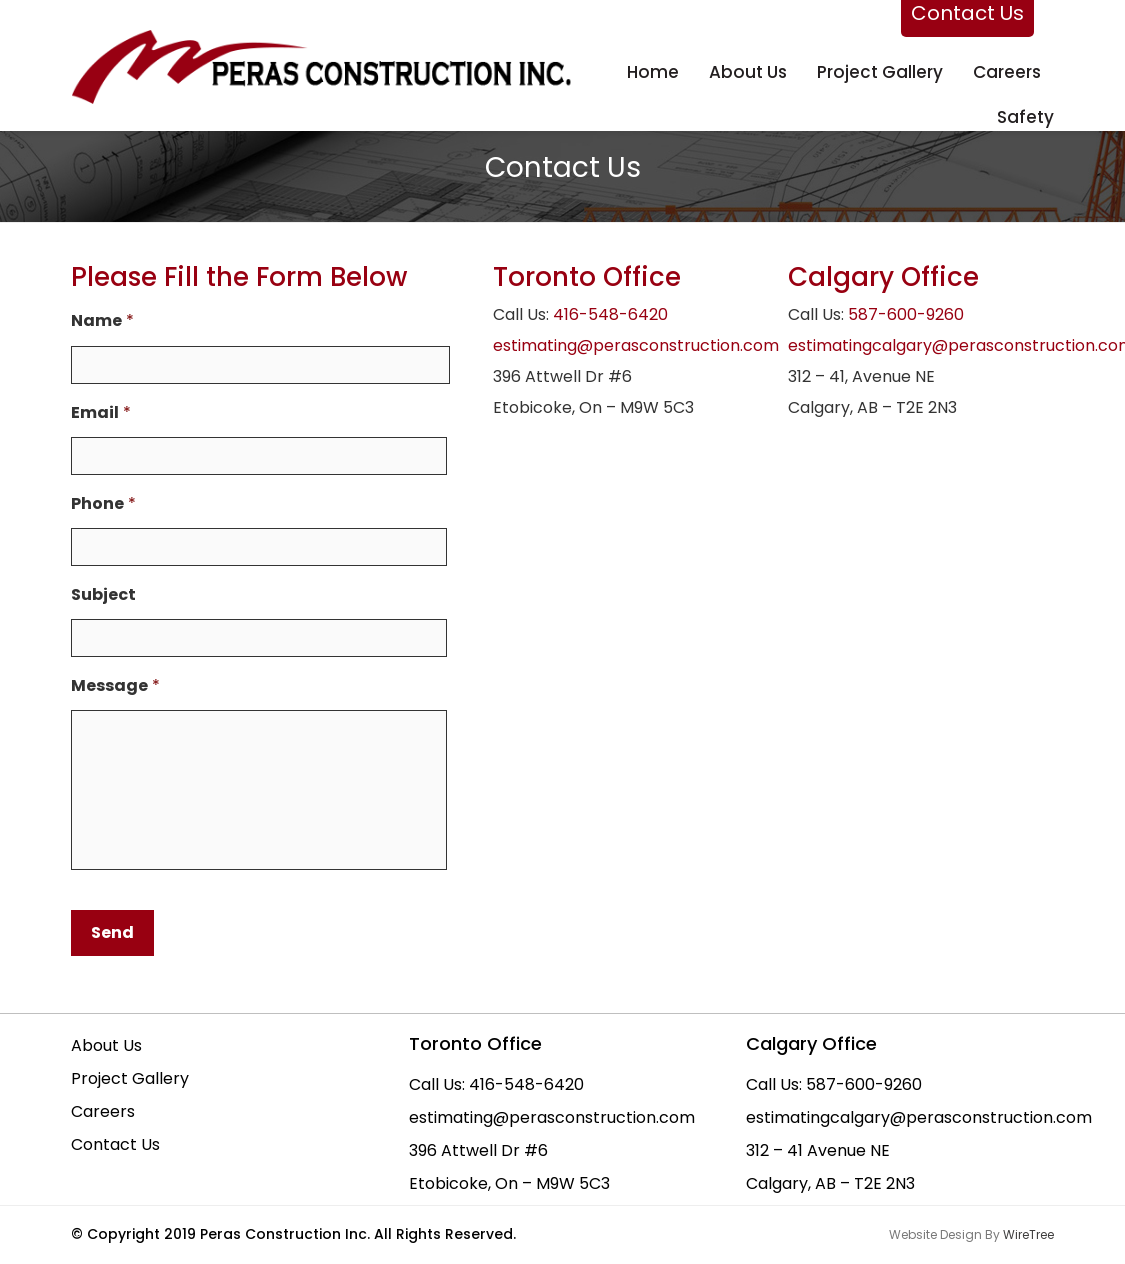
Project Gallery (880, 72)
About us (748, 72)
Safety (1025, 117)
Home (653, 72)
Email (101, 413)
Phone (103, 504)
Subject (103, 595)
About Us (106, 1045)
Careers (1007, 72)
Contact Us (115, 1144)
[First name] (260, 365)
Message (115, 686)
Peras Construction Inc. (287, 1234)
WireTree (1028, 1234)
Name (102, 321)
